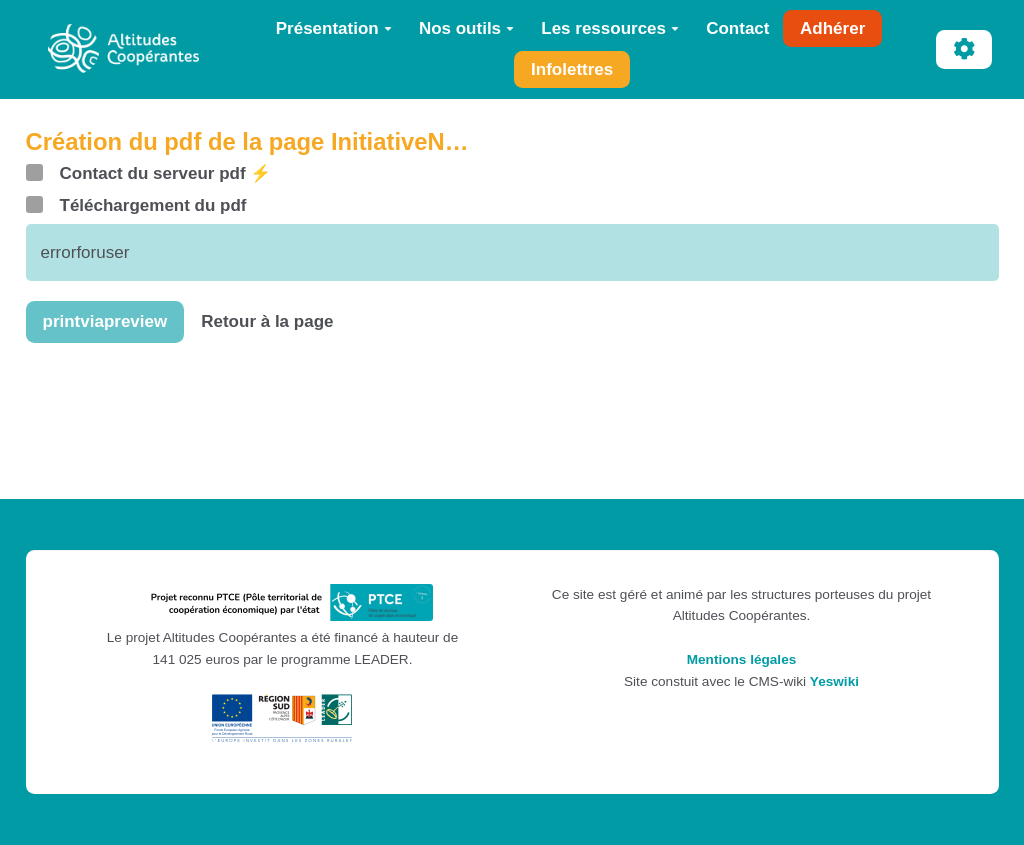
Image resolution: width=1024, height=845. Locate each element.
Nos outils (466, 28)
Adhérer (832, 28)
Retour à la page (267, 321)
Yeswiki (834, 681)
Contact (737, 28)
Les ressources (610, 28)
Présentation (334, 28)
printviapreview (105, 321)
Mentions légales (742, 659)
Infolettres (572, 69)
